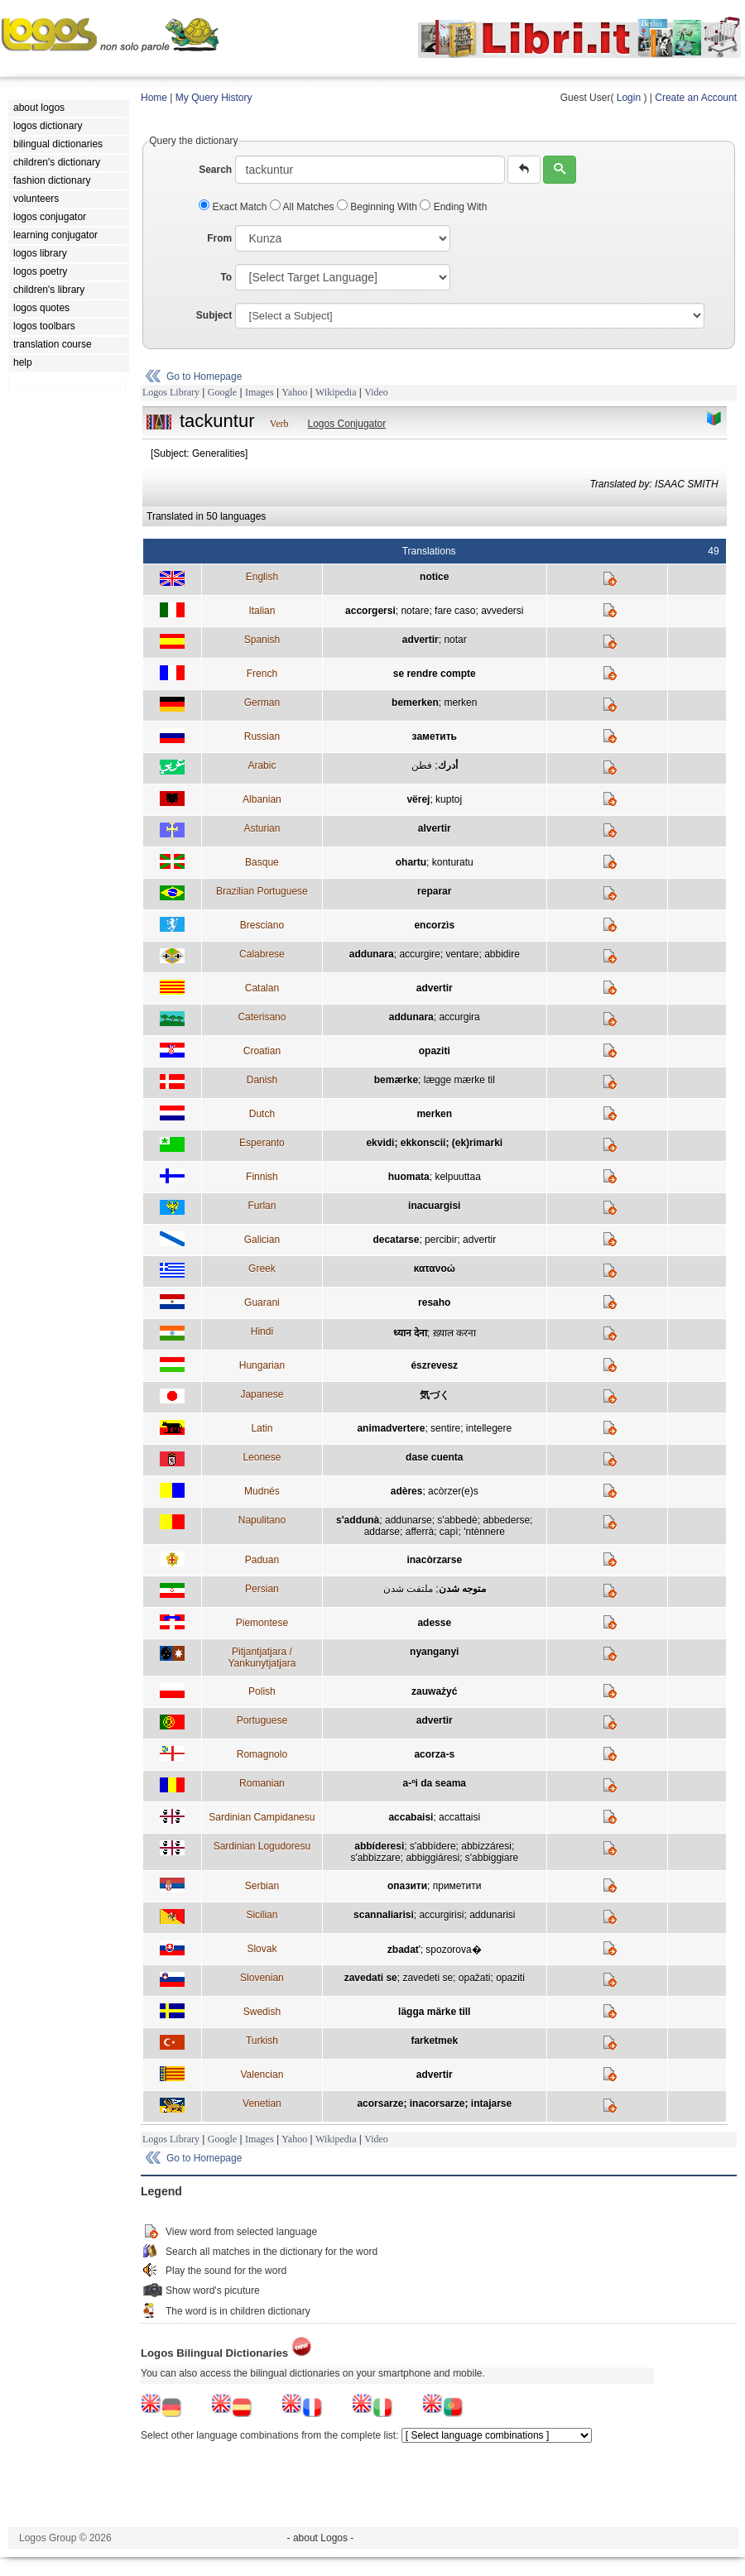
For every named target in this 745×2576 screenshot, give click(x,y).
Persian (262, 1589)
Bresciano (262, 925)
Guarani (262, 1302)
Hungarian (262, 1365)
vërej (418, 799)
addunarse (408, 1520)
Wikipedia (336, 392)
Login (629, 97)
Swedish (262, 2011)
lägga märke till (434, 2011)
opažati (475, 1978)
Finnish (262, 1176)
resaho (434, 1302)
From (219, 238)
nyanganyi (434, 1651)
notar (455, 639)
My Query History (213, 97)
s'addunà (357, 1520)
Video (376, 392)
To (226, 277)
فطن (421, 765)
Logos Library (170, 392)
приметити (457, 1886)
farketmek (434, 2040)
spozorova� (453, 1949)
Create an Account (696, 97)
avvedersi (502, 610)
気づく (434, 1395)
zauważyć (434, 1691)
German (262, 702)
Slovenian (262, 1978)
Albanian (262, 799)
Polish (262, 1691)
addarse (382, 1531)
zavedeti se (427, 1978)
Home (154, 97)
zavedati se (370, 1978)
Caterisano (262, 1017)
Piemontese (262, 1623)
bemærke (396, 1080)
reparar (434, 891)
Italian (261, 610)
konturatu (452, 862)
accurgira (459, 1017)
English (262, 577)
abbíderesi (379, 1846)
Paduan (262, 1560)
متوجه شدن (462, 1589)
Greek (262, 1268)
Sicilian (261, 1915)
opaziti (434, 1051)
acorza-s (434, 1754)
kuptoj (448, 799)
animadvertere (391, 1428)
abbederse (506, 1520)
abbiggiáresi (432, 1858)
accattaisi (459, 1817)
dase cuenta (434, 1457)
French (262, 673)
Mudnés (262, 1491)
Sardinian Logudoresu (262, 1846)
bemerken (415, 702)
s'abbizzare (375, 1858)
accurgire (419, 954)
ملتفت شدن (408, 1589)
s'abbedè (457, 1520)
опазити (407, 1886)
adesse (434, 1623)
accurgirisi (441, 1915)
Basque (262, 862)
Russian (262, 736)
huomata (409, 1176)
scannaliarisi (383, 1915)
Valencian (261, 2074)
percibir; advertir (460, 1239)
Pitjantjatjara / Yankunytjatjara (262, 1657)
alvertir (434, 828)
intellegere (489, 1428)
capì (449, 1531)
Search (215, 169)
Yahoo (294, 392)
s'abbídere (433, 1846)
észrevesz (434, 1365)
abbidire (502, 954)
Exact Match (234, 207)
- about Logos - (320, 2538)
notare (415, 610)
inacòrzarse (434, 1560)
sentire (445, 1428)
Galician (262, 1239)
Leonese (262, 1457)
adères (407, 1491)
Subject (214, 315)
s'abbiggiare (491, 1858)
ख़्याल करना (454, 1333)
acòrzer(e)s (453, 1491)
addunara (371, 954)
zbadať (404, 1949)
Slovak (261, 1949)
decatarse (395, 1239)
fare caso (455, 610)
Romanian (262, 1783)
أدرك (448, 765)
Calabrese (262, 954)
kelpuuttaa (457, 1176)
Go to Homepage (204, 376)
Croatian (262, 1051)
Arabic (262, 765)
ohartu (411, 862)
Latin (261, 1428)
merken (460, 702)
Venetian (262, 2103)
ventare (461, 954)
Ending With (453, 207)
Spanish (262, 639)
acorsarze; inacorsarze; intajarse (434, 2103)
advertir (420, 639)
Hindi (262, 1331)
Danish (262, 1080)
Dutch (262, 1114)
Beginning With (378, 207)
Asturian (261, 828)
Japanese (261, 1394)
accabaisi (410, 1817)
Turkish (262, 2040)
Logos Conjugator (347, 423)
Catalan (262, 988)
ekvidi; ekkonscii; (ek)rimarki (434, 1143)
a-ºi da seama (434, 1783)
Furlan (262, 1205)
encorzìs (434, 925)
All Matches (303, 207)
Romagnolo (262, 1754)
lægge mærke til (459, 1080)
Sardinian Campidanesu (262, 1817)
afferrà (420, 1531)
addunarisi (492, 1915)
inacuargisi (434, 1205)
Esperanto (262, 1143)
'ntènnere (484, 1531)
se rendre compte (434, 673)
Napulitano (262, 1520)
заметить (434, 736)
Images (259, 392)
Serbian (262, 1886)
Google (222, 392)
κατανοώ (434, 1268)
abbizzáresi (486, 1846)
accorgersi (370, 610)
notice (434, 577)
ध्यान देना (410, 1333)
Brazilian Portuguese (262, 891)
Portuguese (262, 1720)
